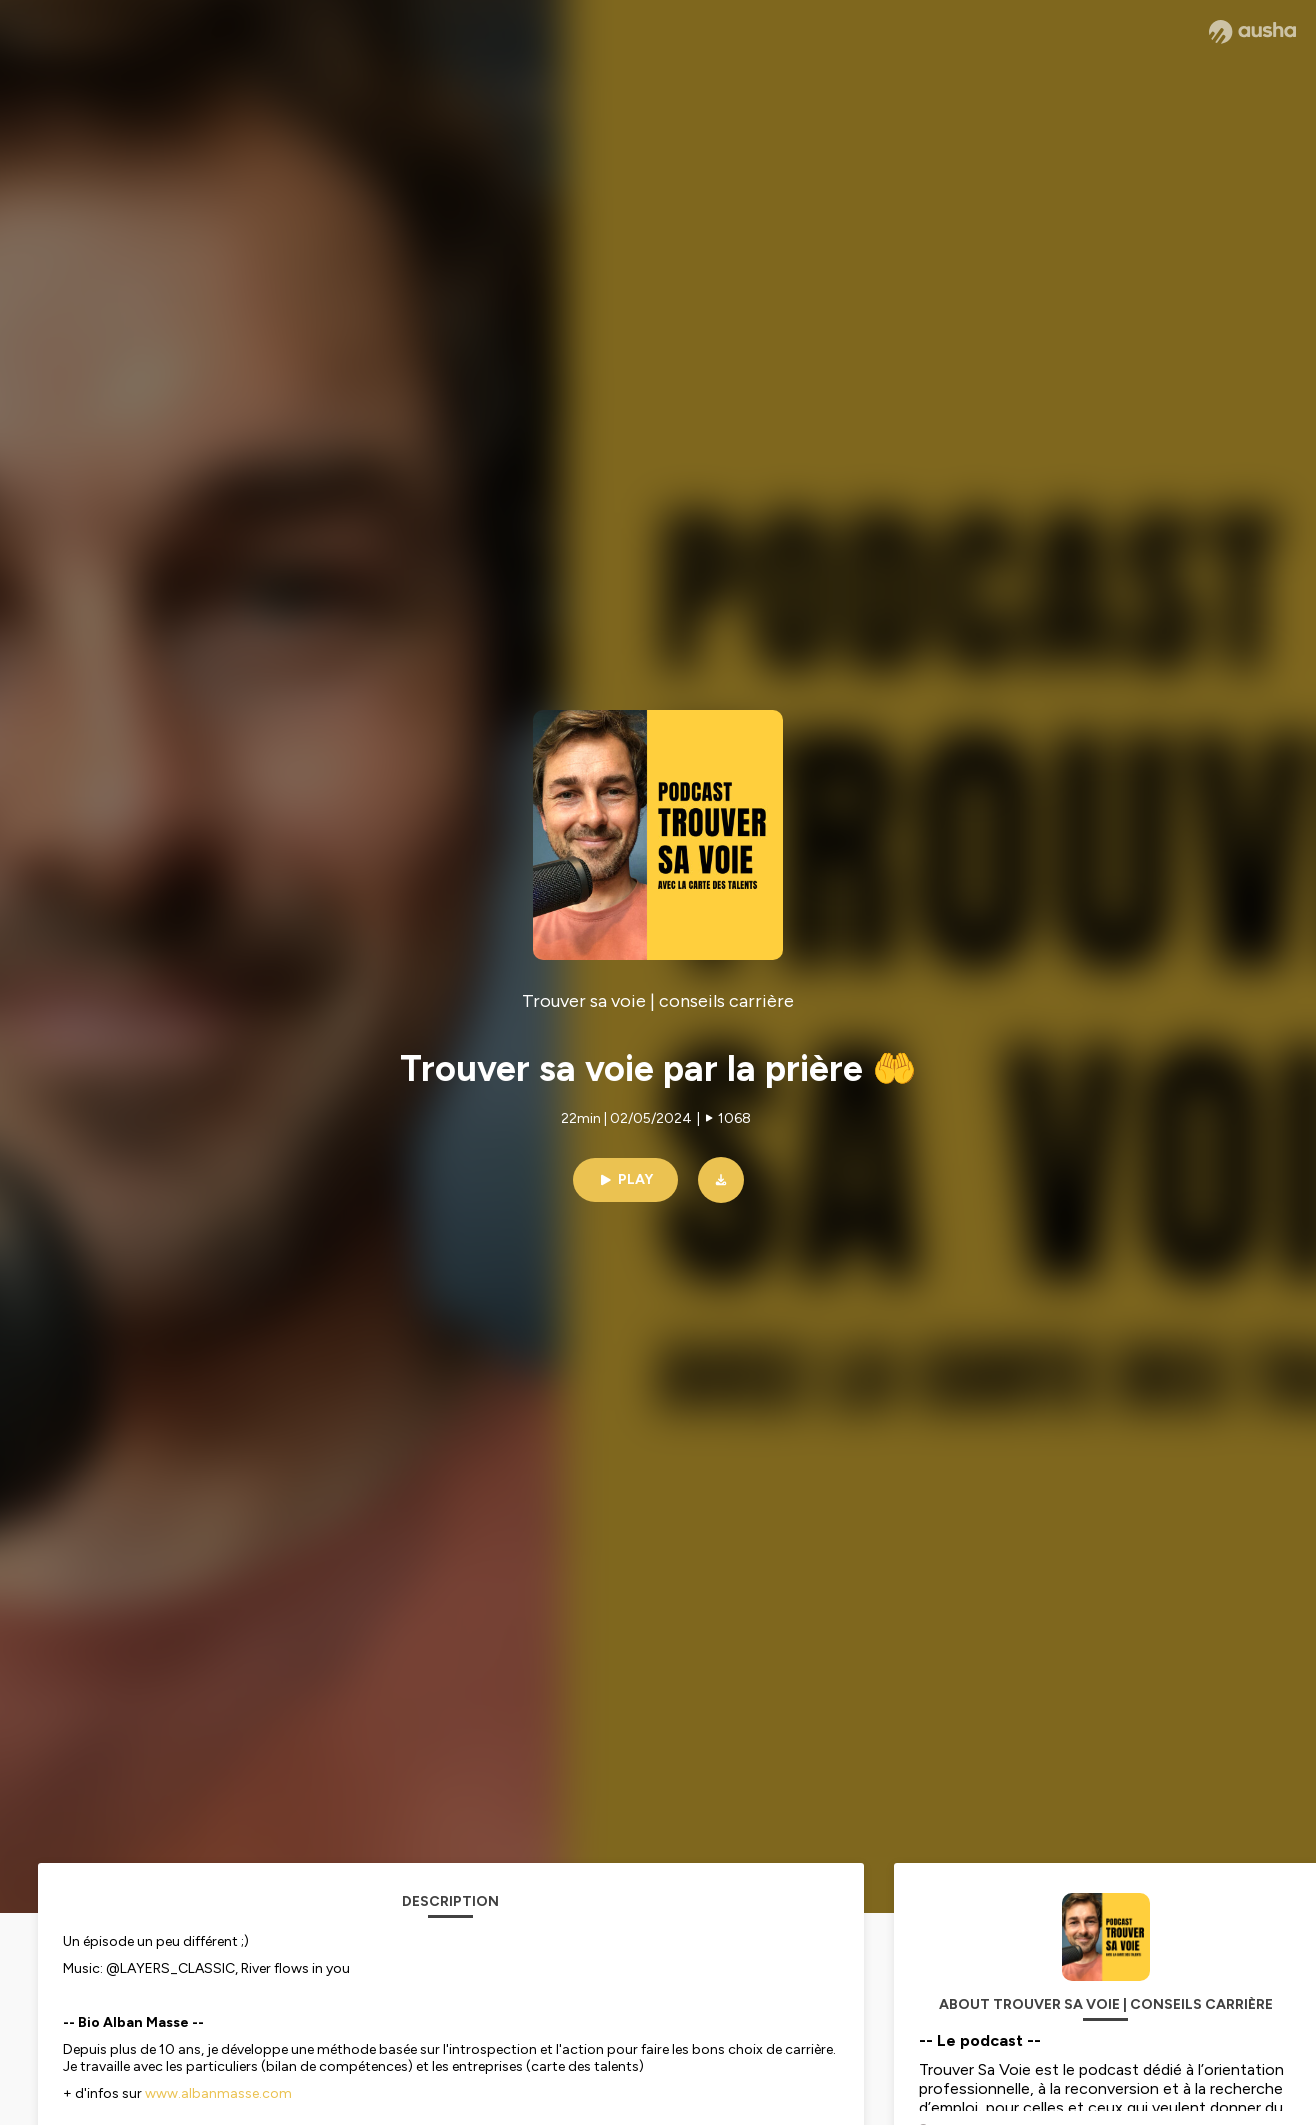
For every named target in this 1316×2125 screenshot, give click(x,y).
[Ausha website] (1252, 32)
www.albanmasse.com (218, 2093)
